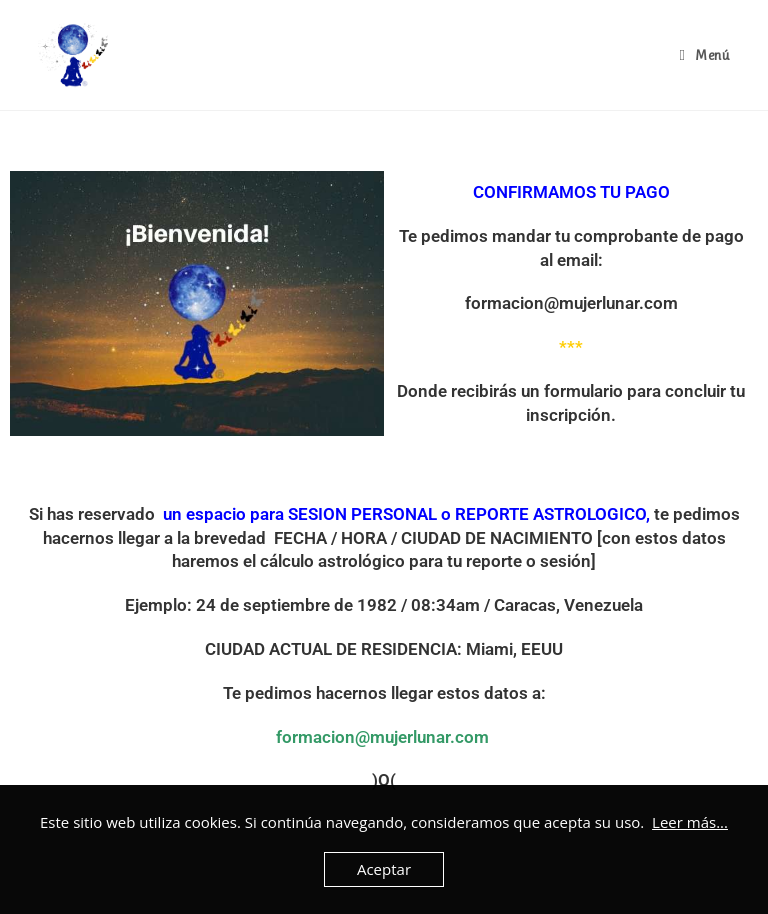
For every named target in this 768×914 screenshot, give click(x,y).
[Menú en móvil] (704, 55)
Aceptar (384, 869)
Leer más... (690, 822)
